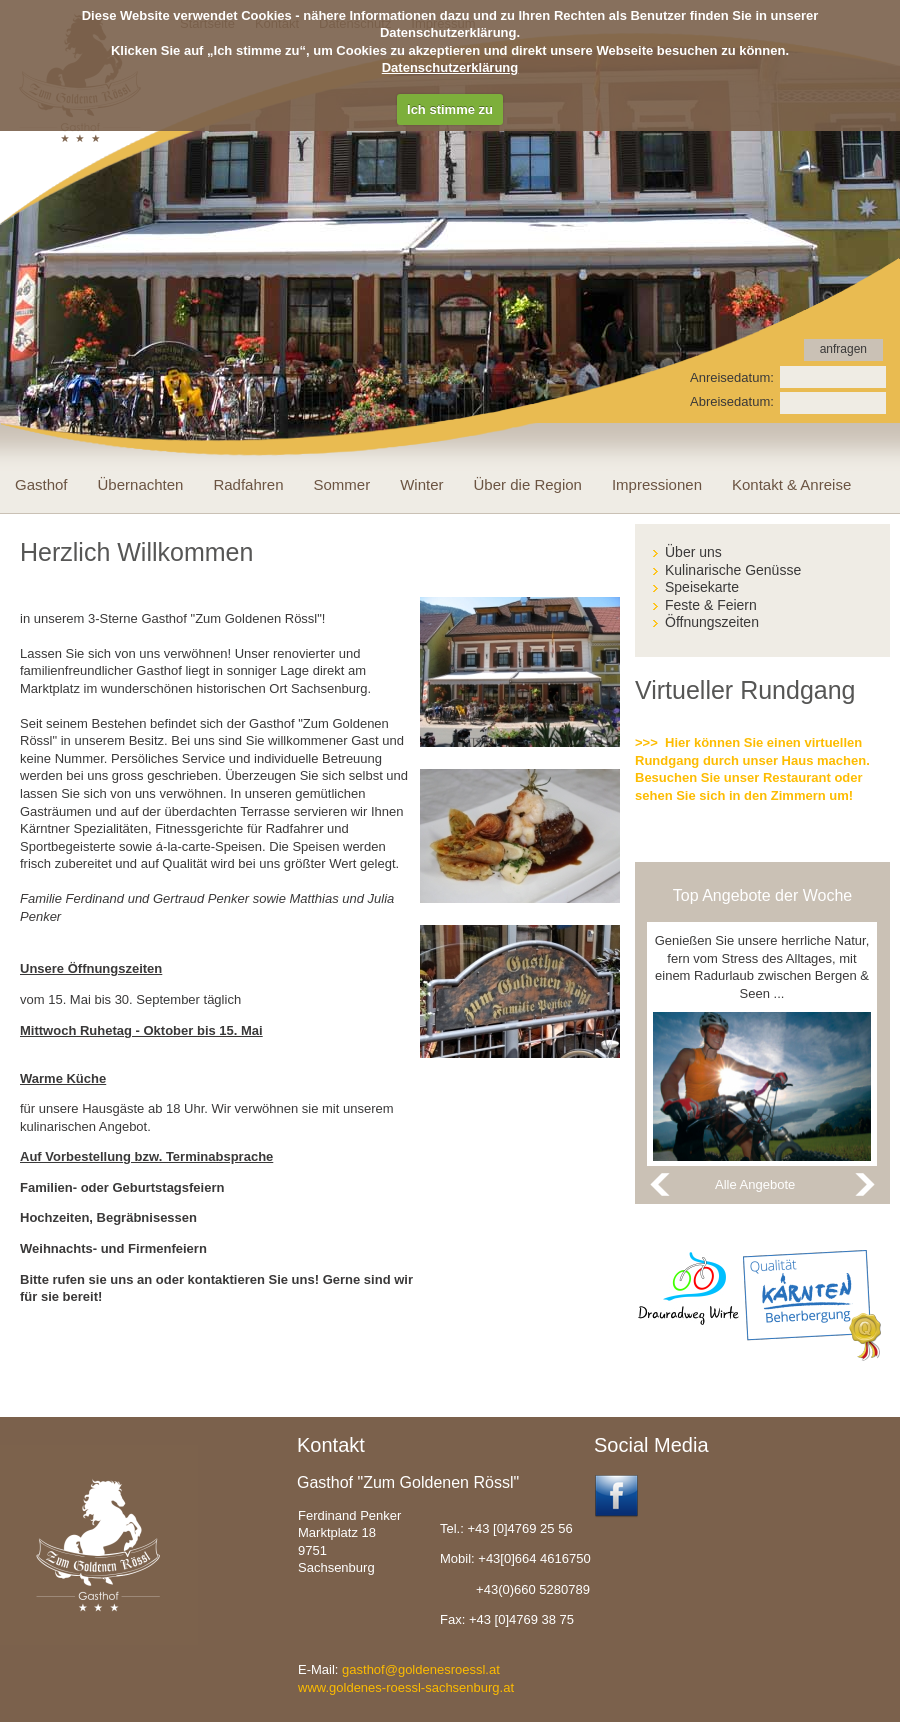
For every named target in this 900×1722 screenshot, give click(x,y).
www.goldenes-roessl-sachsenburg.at (406, 1687)
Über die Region (528, 484)
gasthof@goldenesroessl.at (421, 1669)
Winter (421, 484)
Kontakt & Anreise (791, 484)
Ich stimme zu (450, 109)
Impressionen (657, 484)
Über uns (693, 552)
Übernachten (141, 484)
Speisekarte (702, 587)
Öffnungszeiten (712, 622)
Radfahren (248, 484)
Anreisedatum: (732, 377)
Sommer (342, 484)
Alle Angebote (755, 1184)
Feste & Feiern (711, 605)
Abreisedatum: (732, 401)
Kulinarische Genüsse (733, 570)
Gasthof (41, 484)
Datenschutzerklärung (450, 67)
